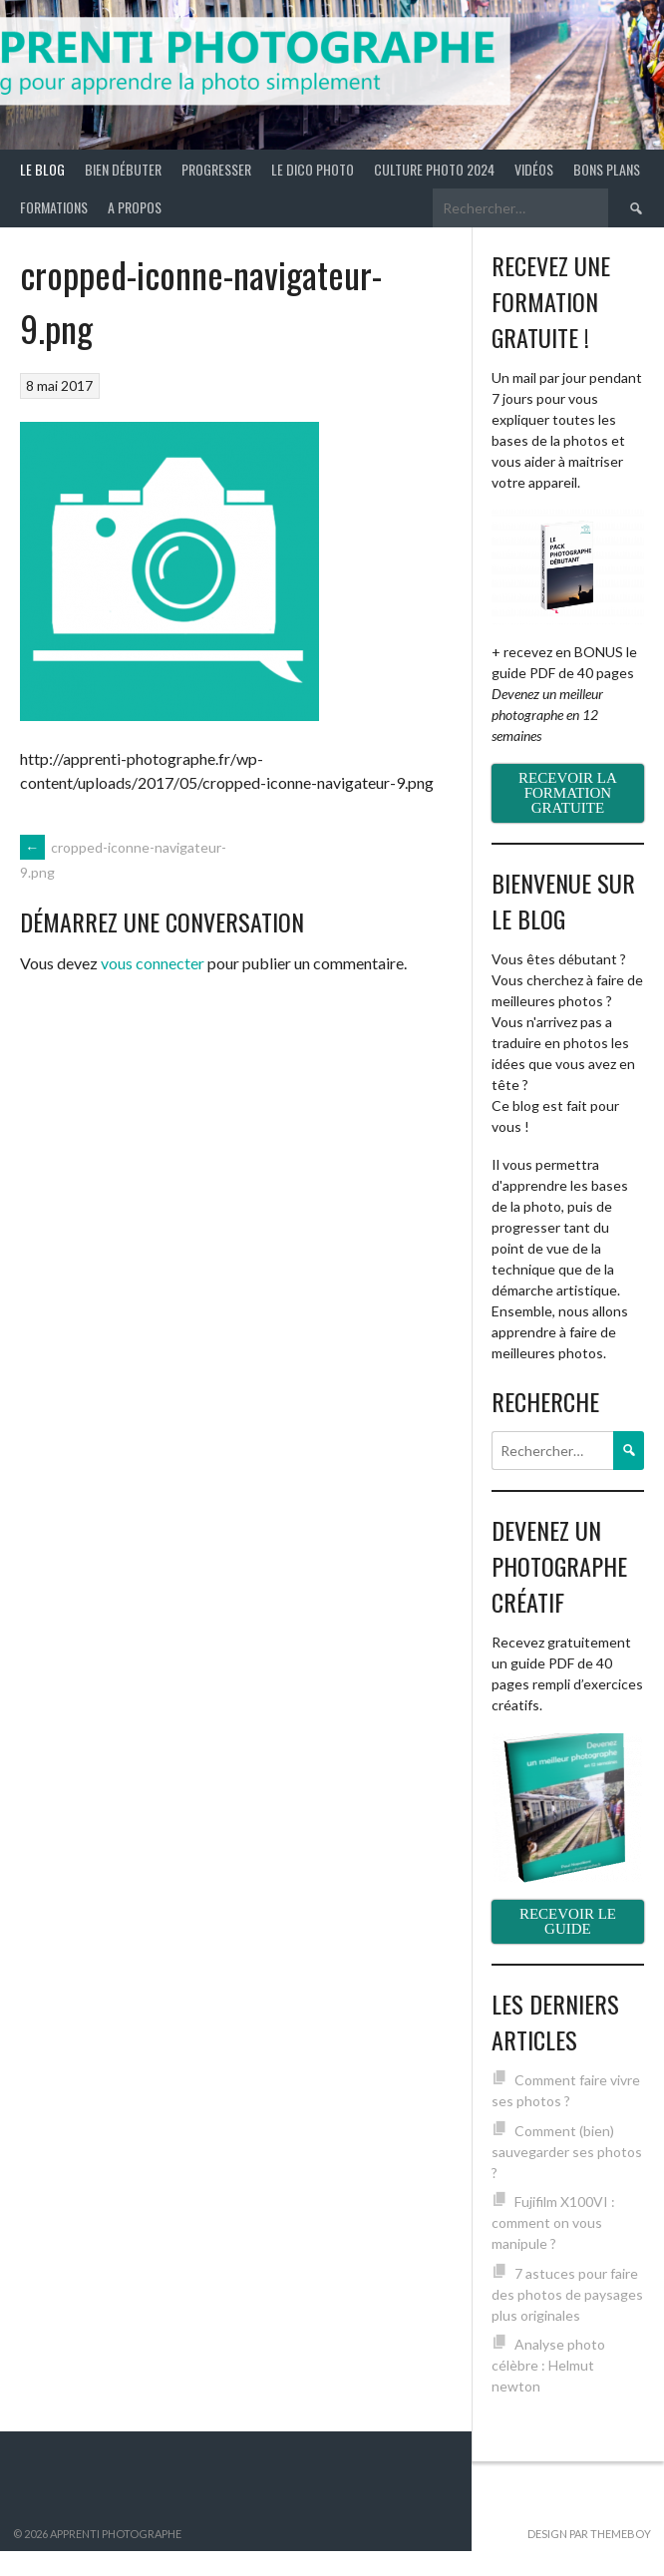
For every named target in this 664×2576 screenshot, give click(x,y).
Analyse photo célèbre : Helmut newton (548, 2365)
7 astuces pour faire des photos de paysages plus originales (567, 2294)
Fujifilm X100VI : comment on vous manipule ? (553, 2222)
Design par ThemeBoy (589, 2533)
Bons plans (606, 169)
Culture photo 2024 (434, 169)
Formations (54, 206)
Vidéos (533, 169)
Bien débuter (123, 169)
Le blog (42, 169)
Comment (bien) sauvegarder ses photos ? (567, 2151)
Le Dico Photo (312, 169)
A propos (135, 206)
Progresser (216, 169)
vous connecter (152, 962)
